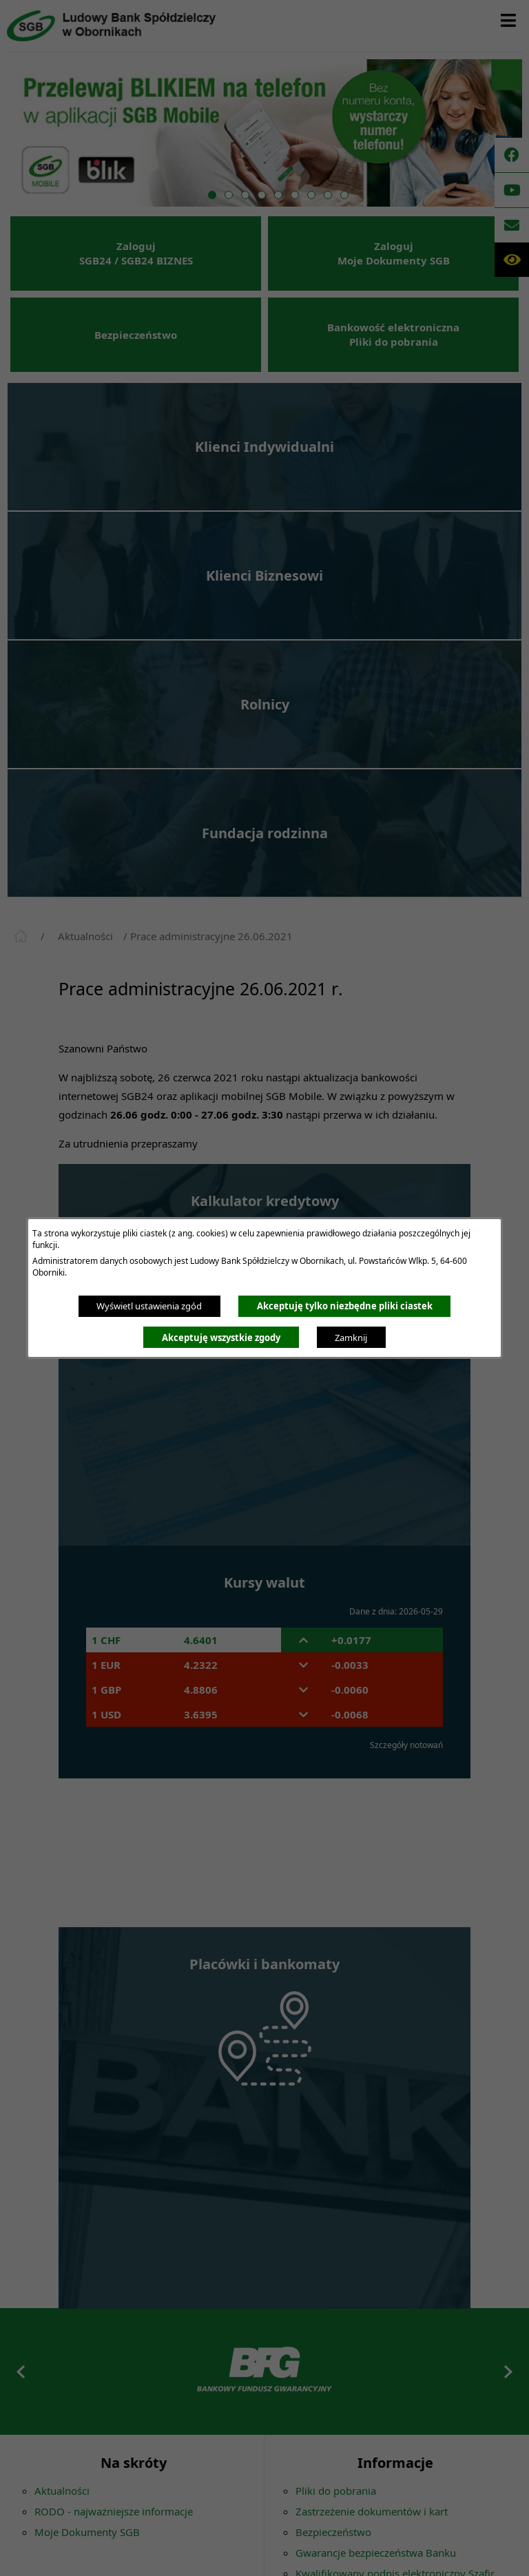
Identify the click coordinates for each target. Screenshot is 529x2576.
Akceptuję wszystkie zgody (221, 1337)
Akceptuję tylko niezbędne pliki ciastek (345, 1306)
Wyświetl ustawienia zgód (149, 1306)
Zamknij (351, 1337)
